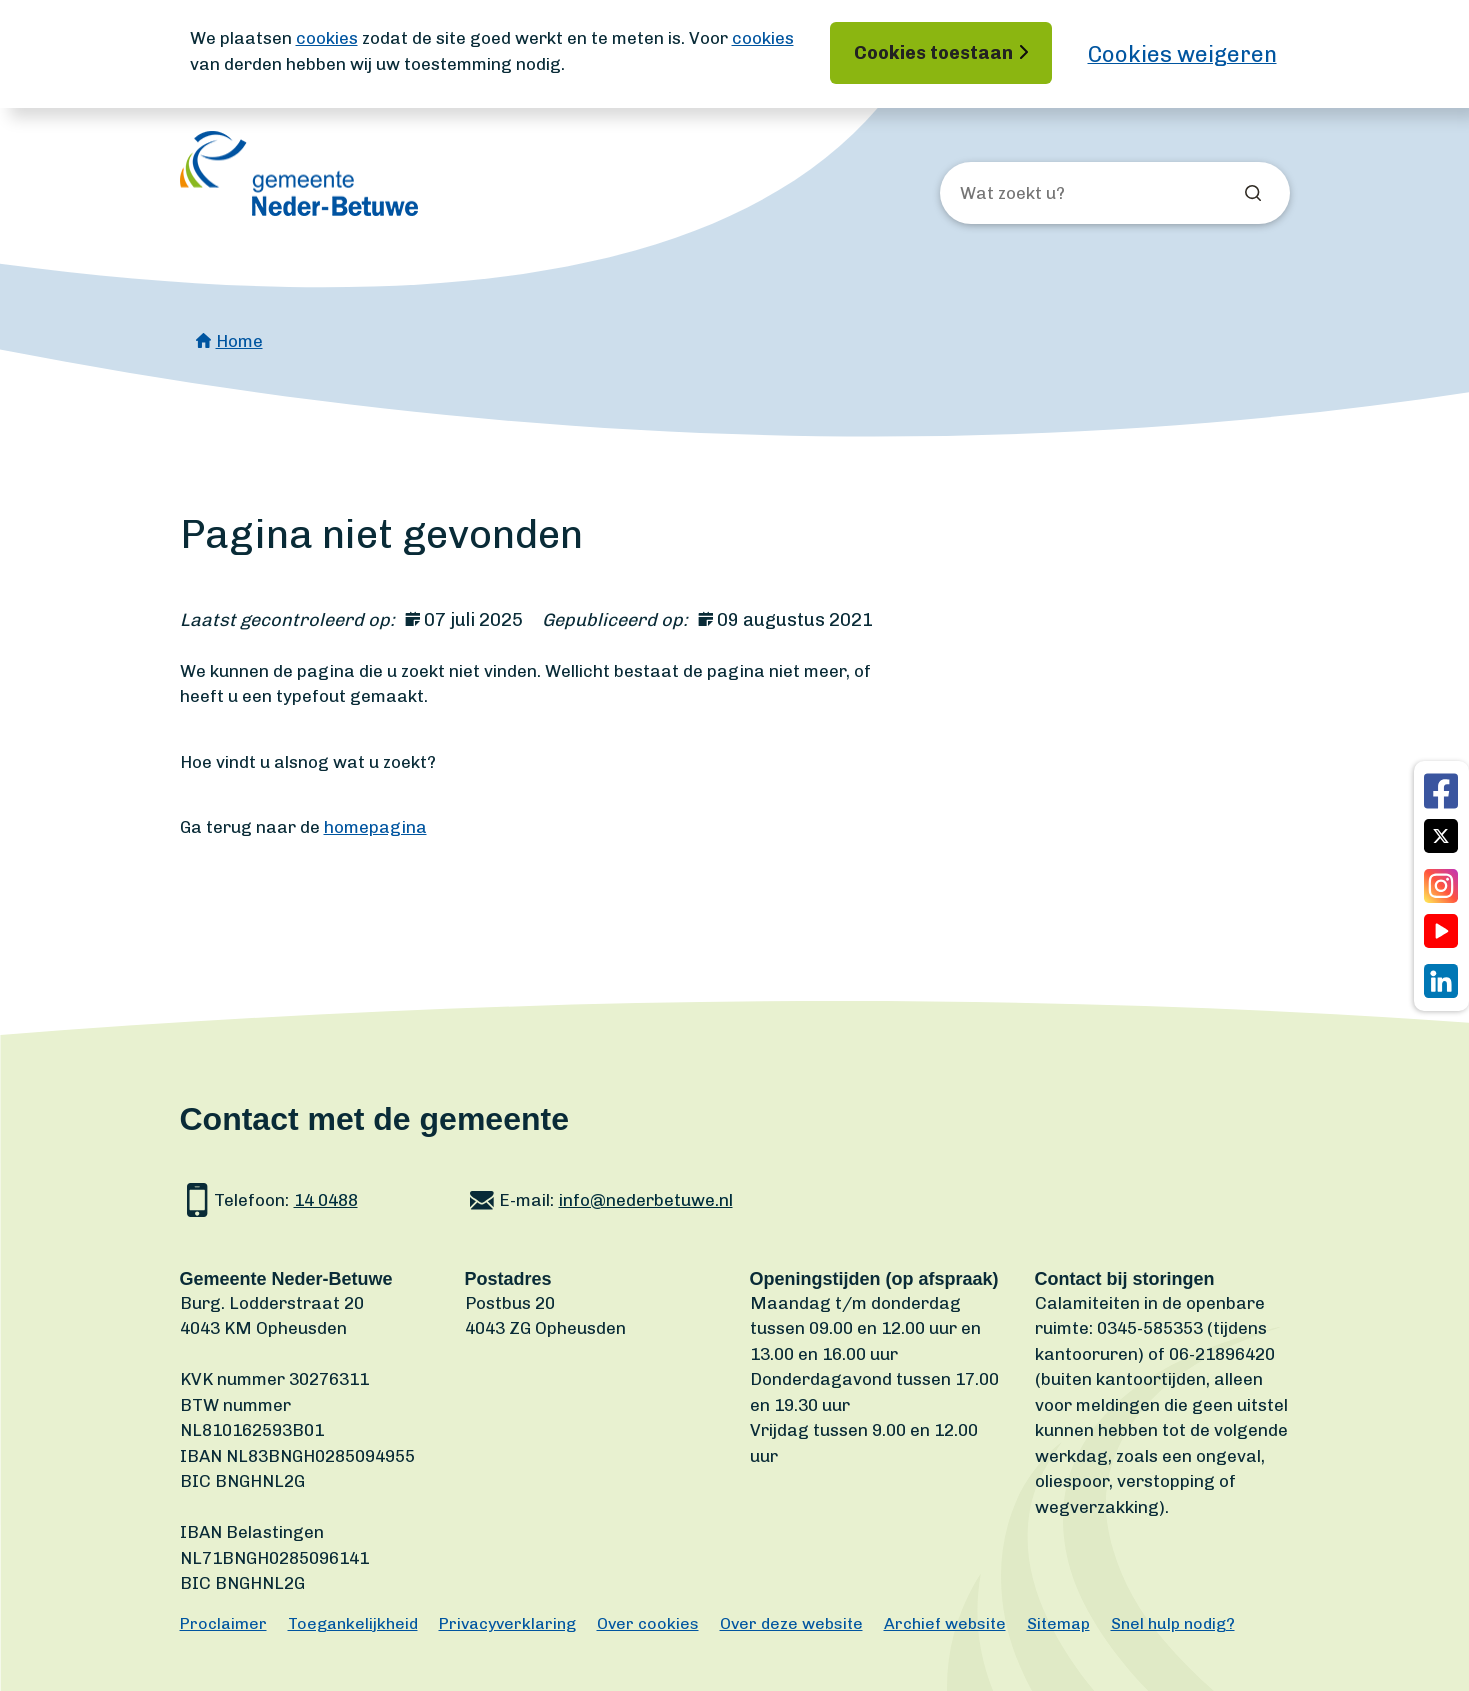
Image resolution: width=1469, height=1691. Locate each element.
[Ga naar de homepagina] (299, 173)
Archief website (945, 1623)
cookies (327, 38)
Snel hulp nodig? (1173, 1623)
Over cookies (648, 1623)
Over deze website (791, 1623)
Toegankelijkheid (353, 1623)
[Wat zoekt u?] (1068, 194)
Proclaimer (223, 1623)
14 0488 (326, 1200)
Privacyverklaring (507, 1623)
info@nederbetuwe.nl (646, 1200)
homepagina (375, 827)
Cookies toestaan (933, 53)
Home (239, 341)
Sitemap (1058, 1623)
